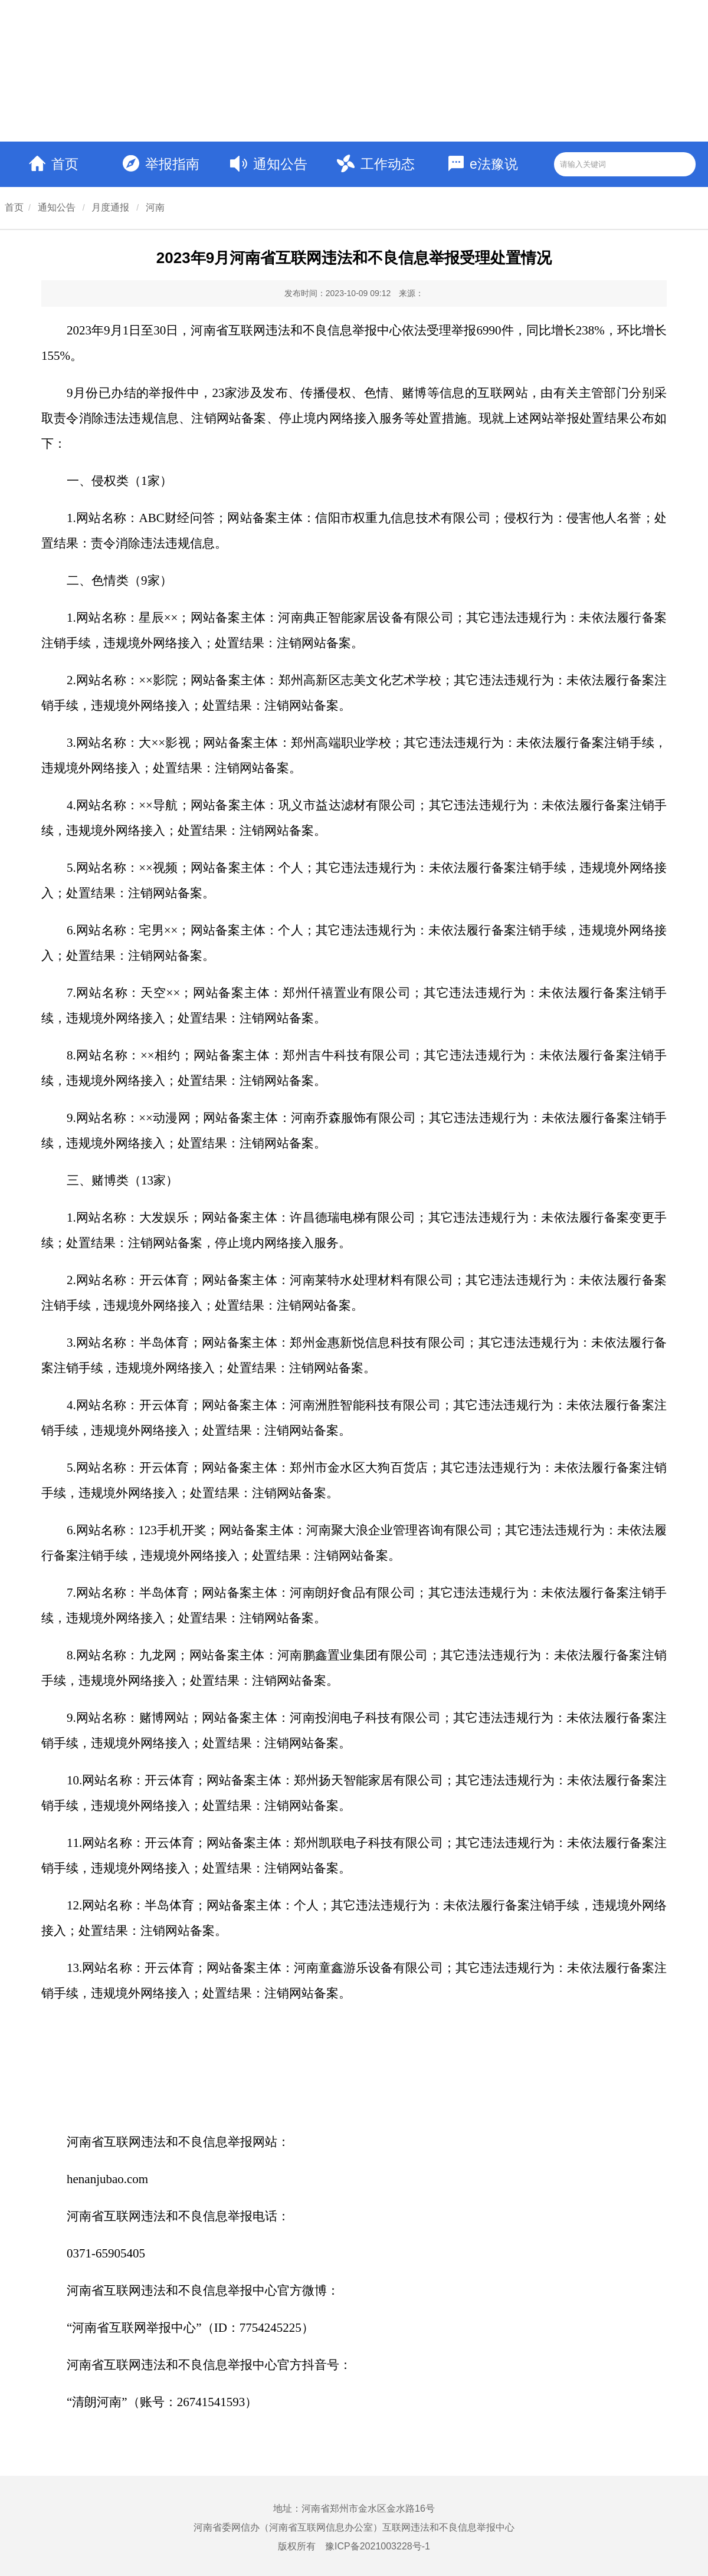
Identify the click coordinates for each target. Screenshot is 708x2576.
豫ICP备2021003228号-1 (377, 2546)
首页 (53, 164)
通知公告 (268, 164)
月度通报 (110, 207)
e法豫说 (483, 164)
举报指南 (161, 163)
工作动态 (376, 163)
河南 (155, 207)
